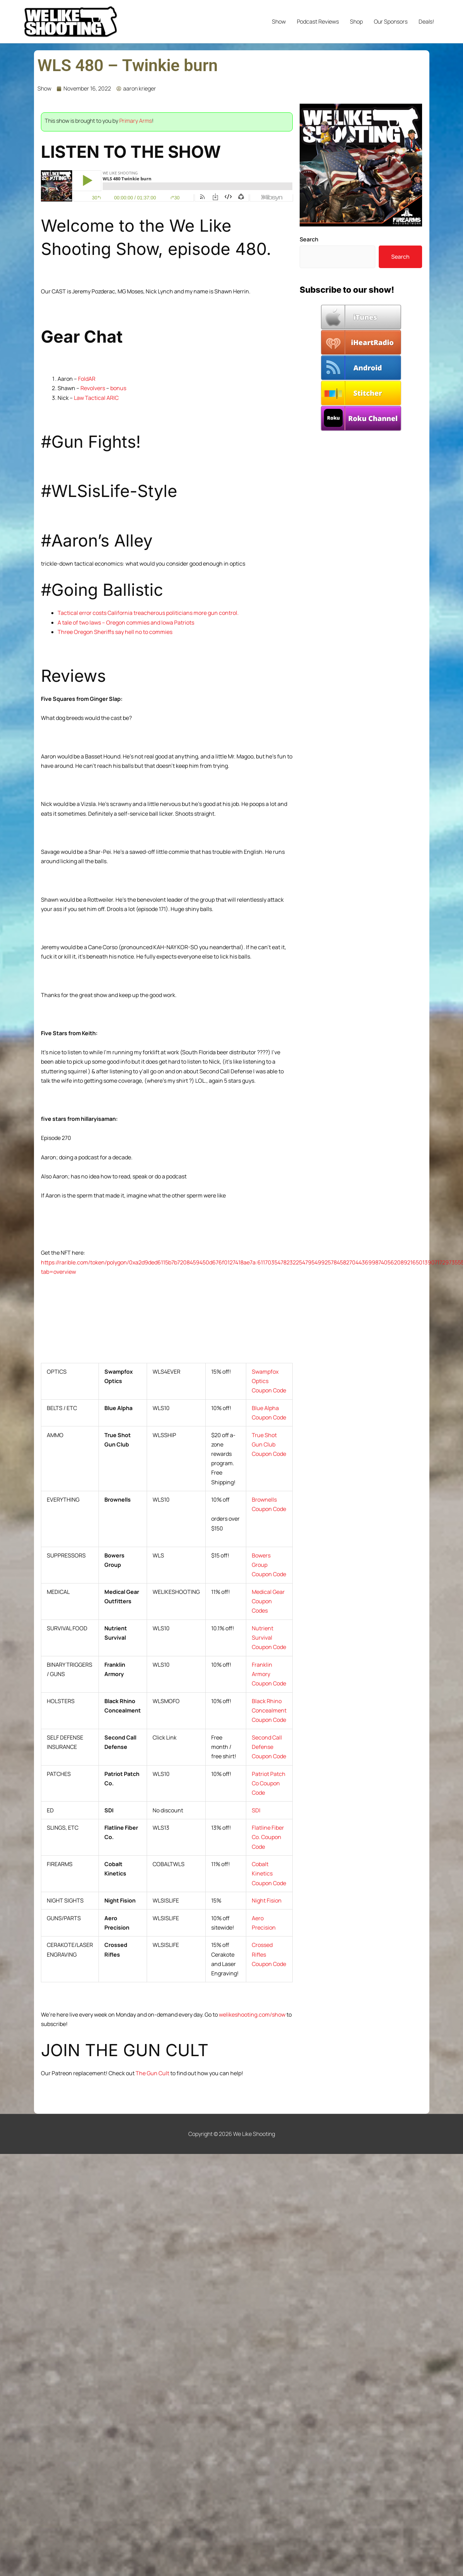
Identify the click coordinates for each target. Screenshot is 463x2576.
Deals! (426, 21)
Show (279, 21)
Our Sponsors (391, 21)
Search (309, 239)
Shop (356, 21)
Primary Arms (135, 120)
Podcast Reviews (318, 21)
